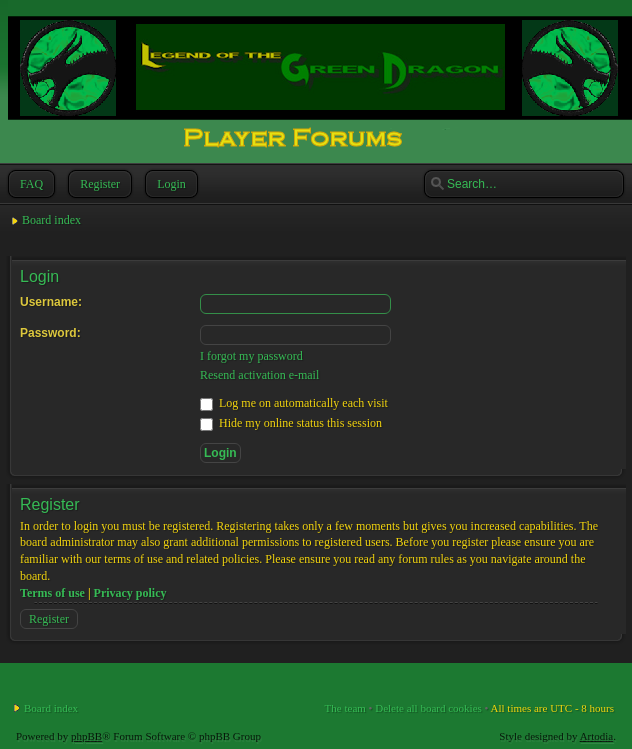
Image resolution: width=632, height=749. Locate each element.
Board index (51, 220)
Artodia (597, 736)
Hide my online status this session (291, 423)
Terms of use (52, 593)
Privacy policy (130, 593)
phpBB (86, 736)
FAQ (29, 184)
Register (98, 184)
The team (345, 708)
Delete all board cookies (428, 708)
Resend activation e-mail (259, 375)
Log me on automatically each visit (294, 403)
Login (169, 184)
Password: (50, 333)
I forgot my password (251, 356)
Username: (51, 302)
